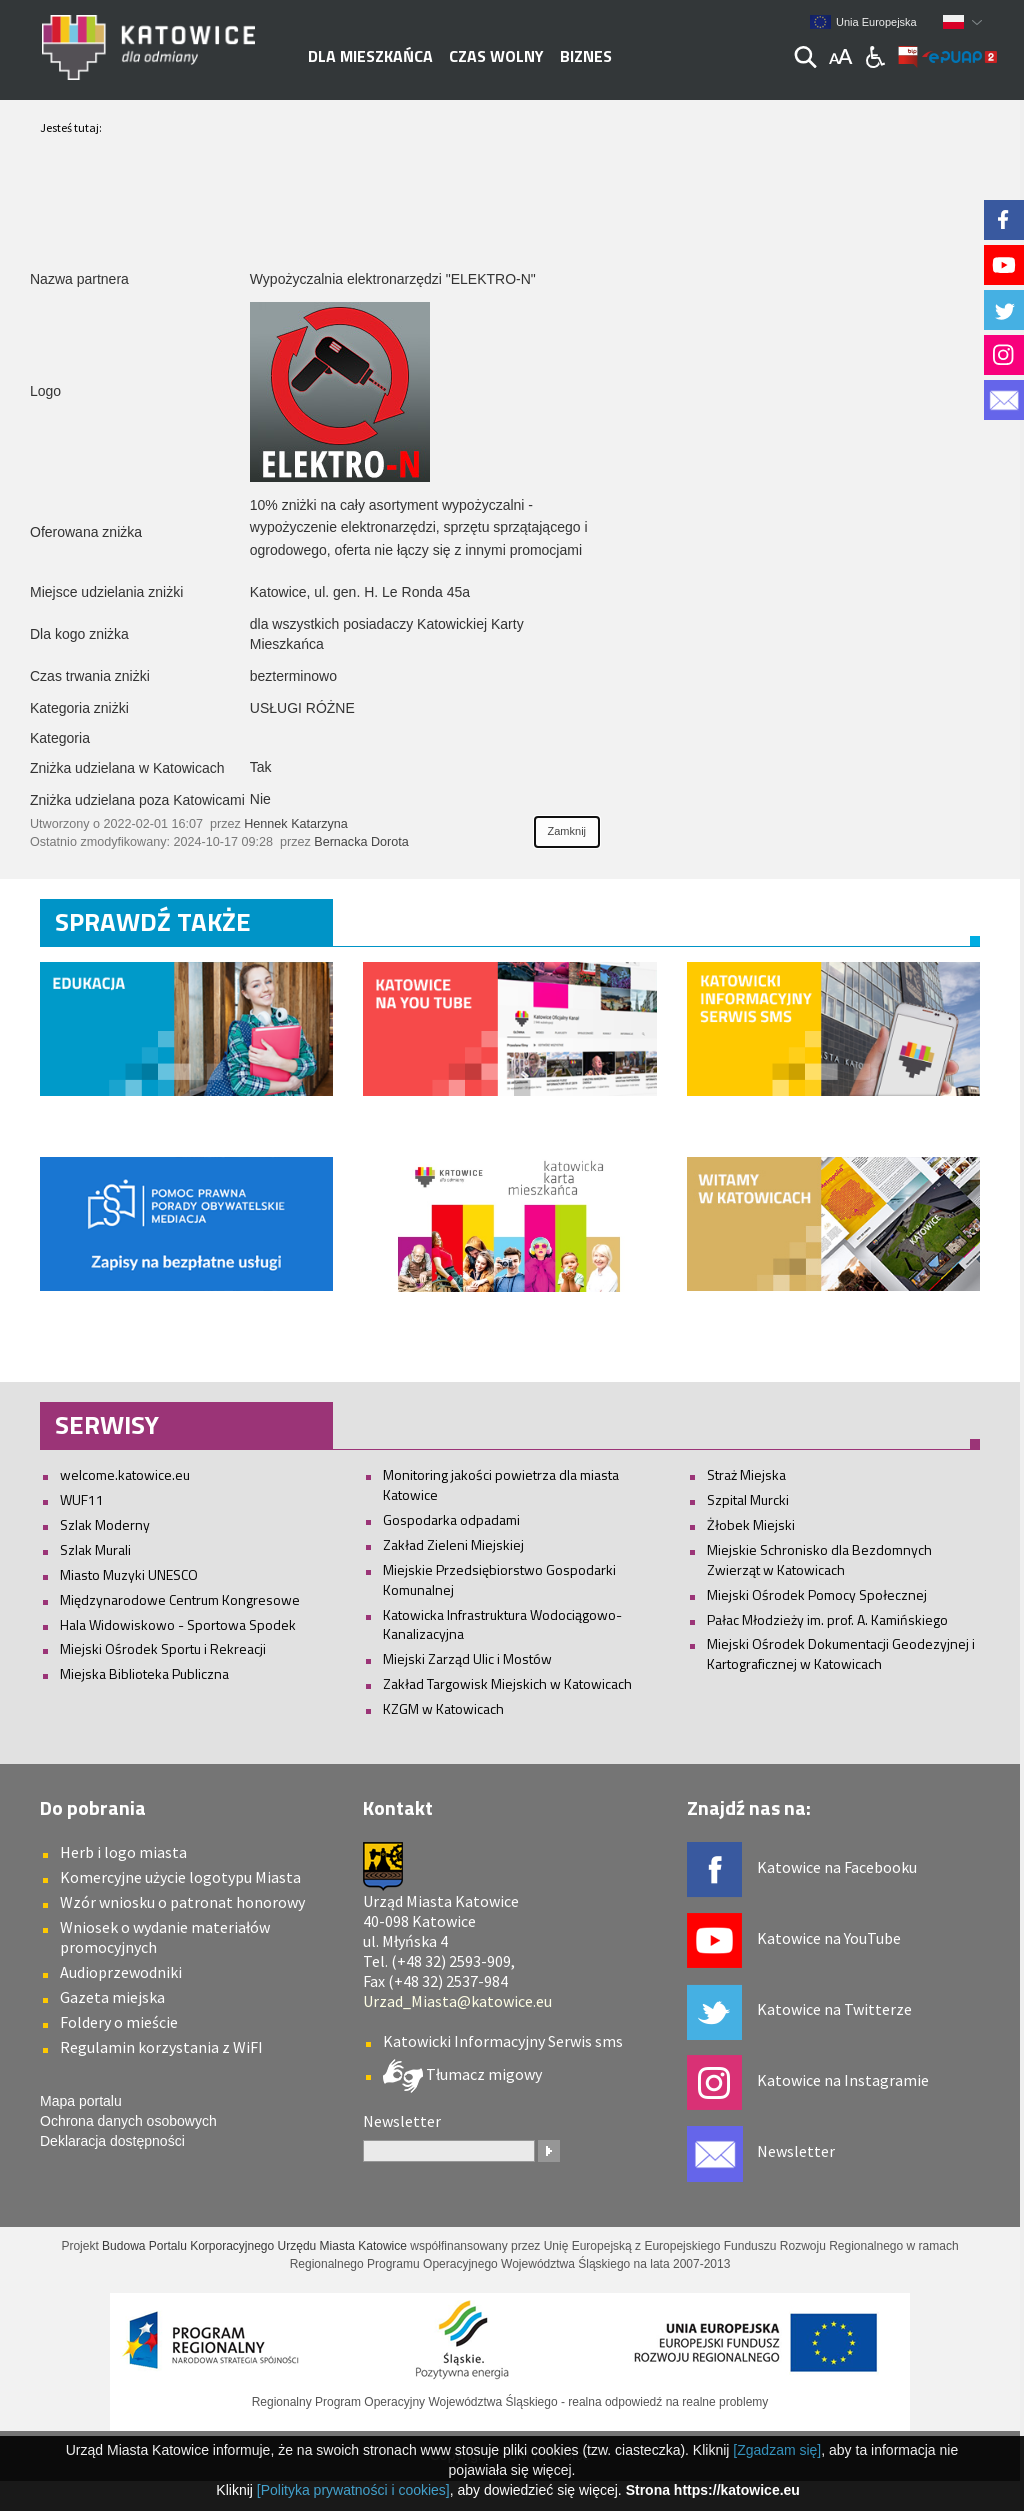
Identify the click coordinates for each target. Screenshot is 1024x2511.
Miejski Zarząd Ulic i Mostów (467, 1658)
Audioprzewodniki (121, 1972)
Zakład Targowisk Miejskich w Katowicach (507, 1683)
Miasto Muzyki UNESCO (129, 1574)
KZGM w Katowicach (443, 1708)
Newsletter (796, 2151)
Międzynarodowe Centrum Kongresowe (180, 1599)
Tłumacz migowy (482, 2074)
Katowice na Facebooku (837, 1867)
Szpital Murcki (748, 1499)
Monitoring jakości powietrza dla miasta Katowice (501, 1484)
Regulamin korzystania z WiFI (161, 2047)
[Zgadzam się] (777, 2450)
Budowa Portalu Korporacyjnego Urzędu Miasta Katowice (254, 2246)
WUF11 (82, 1499)
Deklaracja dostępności (112, 2141)
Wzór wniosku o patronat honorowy (182, 1902)
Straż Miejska (746, 1474)
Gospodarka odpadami (451, 1519)
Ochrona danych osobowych (128, 2121)
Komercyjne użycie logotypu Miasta (180, 1877)
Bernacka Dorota (361, 842)
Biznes (586, 56)
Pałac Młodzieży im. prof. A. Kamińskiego (827, 1619)
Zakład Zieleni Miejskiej (453, 1544)
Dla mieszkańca (370, 56)
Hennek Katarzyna (296, 824)
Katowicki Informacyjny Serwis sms (503, 2041)
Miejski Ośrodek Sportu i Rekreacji (163, 1648)
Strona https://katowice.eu (713, 2490)
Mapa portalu (81, 2101)
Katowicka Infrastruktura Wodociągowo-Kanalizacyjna (502, 1624)
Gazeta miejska (112, 1997)
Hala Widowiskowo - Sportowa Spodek (178, 1624)
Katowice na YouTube (829, 1938)
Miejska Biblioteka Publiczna (144, 1673)
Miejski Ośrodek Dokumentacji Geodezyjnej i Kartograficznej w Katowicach (841, 1653)
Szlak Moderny (105, 1524)
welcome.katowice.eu (125, 1474)
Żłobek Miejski (751, 1524)
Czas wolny (496, 56)
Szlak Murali (95, 1549)
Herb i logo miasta (123, 1852)
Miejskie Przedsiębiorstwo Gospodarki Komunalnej (499, 1579)
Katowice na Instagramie (843, 2080)
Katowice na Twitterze (834, 2009)
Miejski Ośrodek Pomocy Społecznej (817, 1594)
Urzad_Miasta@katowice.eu (457, 2001)
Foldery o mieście (119, 2022)
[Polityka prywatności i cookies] (353, 2490)
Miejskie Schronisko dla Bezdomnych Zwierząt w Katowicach (819, 1559)
